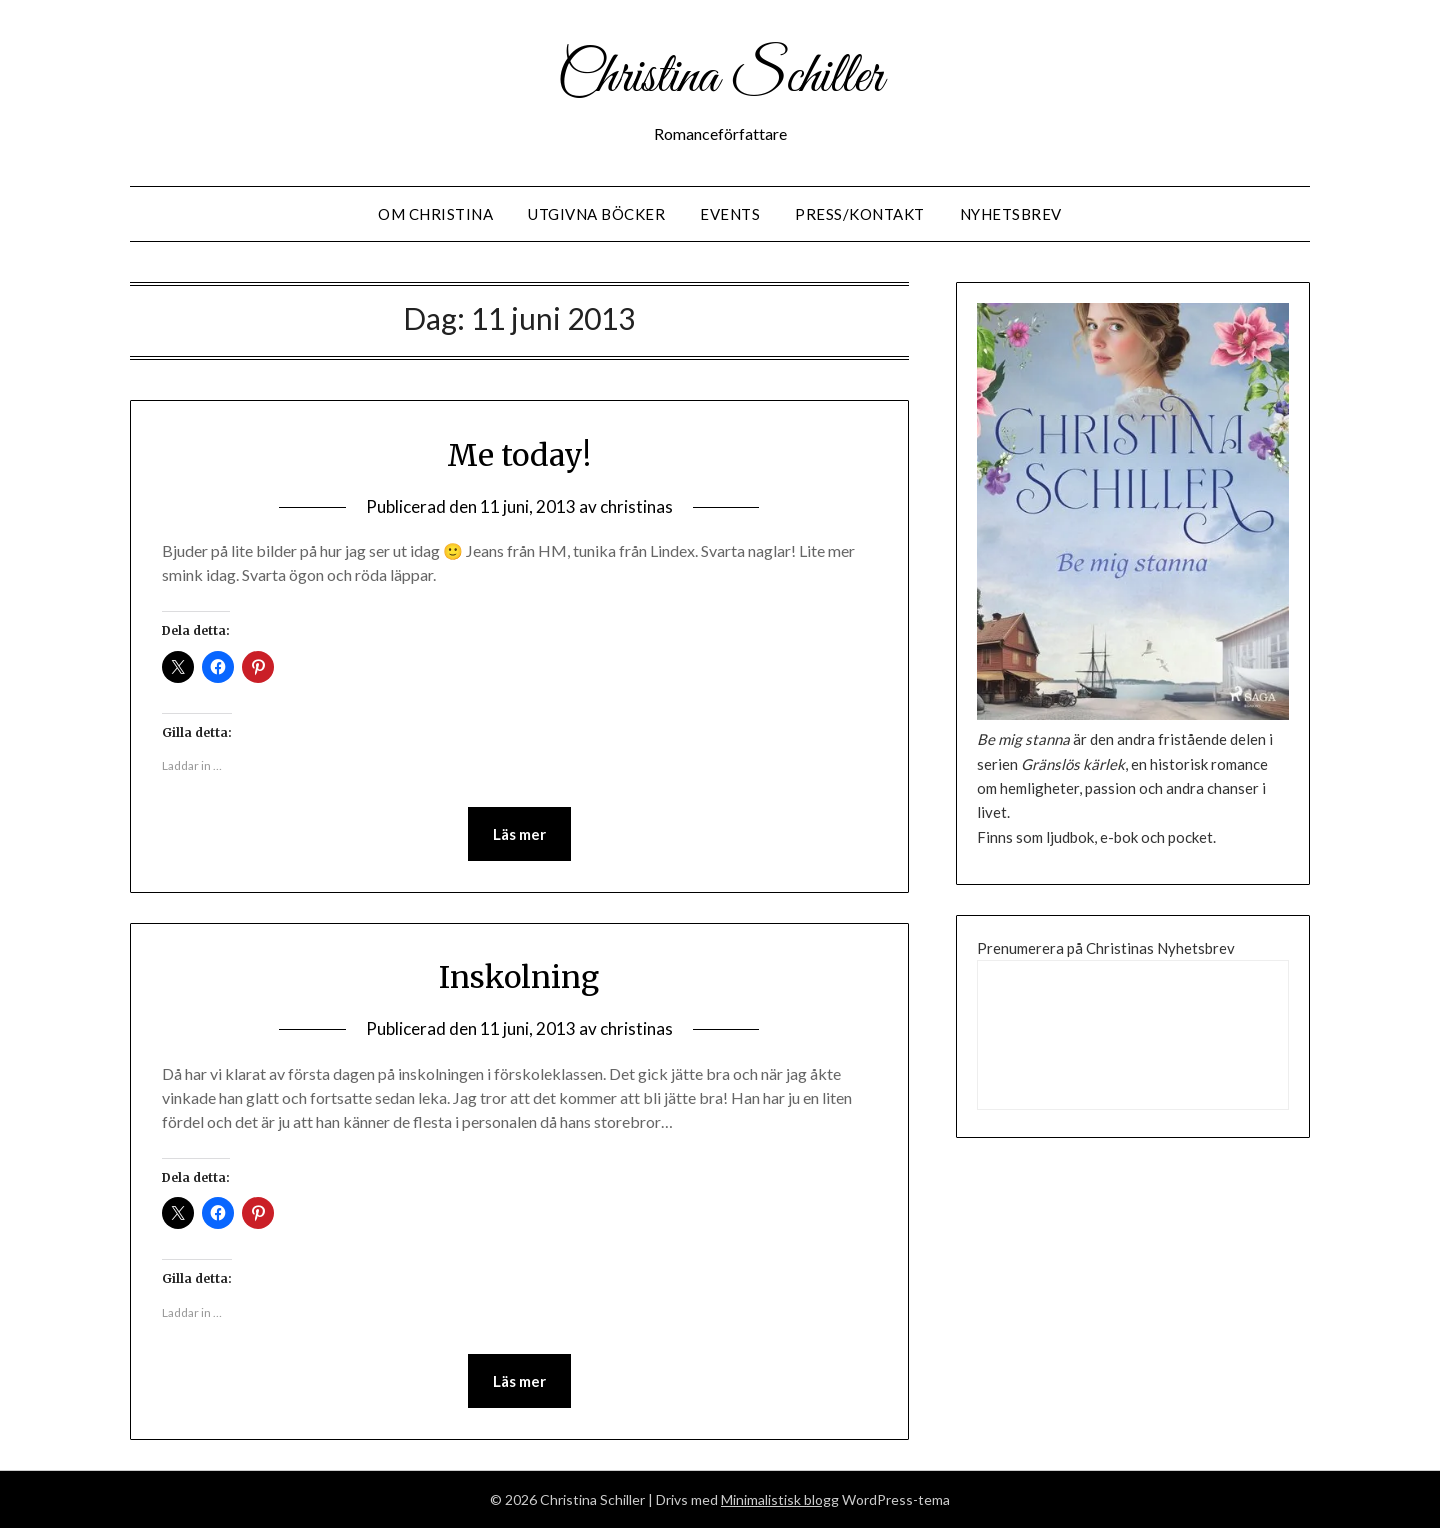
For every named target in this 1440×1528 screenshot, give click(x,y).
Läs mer (519, 834)
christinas (636, 506)
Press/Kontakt (860, 214)
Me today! (519, 455)
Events (730, 214)
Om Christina (435, 214)
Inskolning (519, 977)
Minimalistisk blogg (780, 1499)
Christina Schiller (720, 78)
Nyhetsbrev (1011, 214)
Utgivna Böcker (596, 214)
